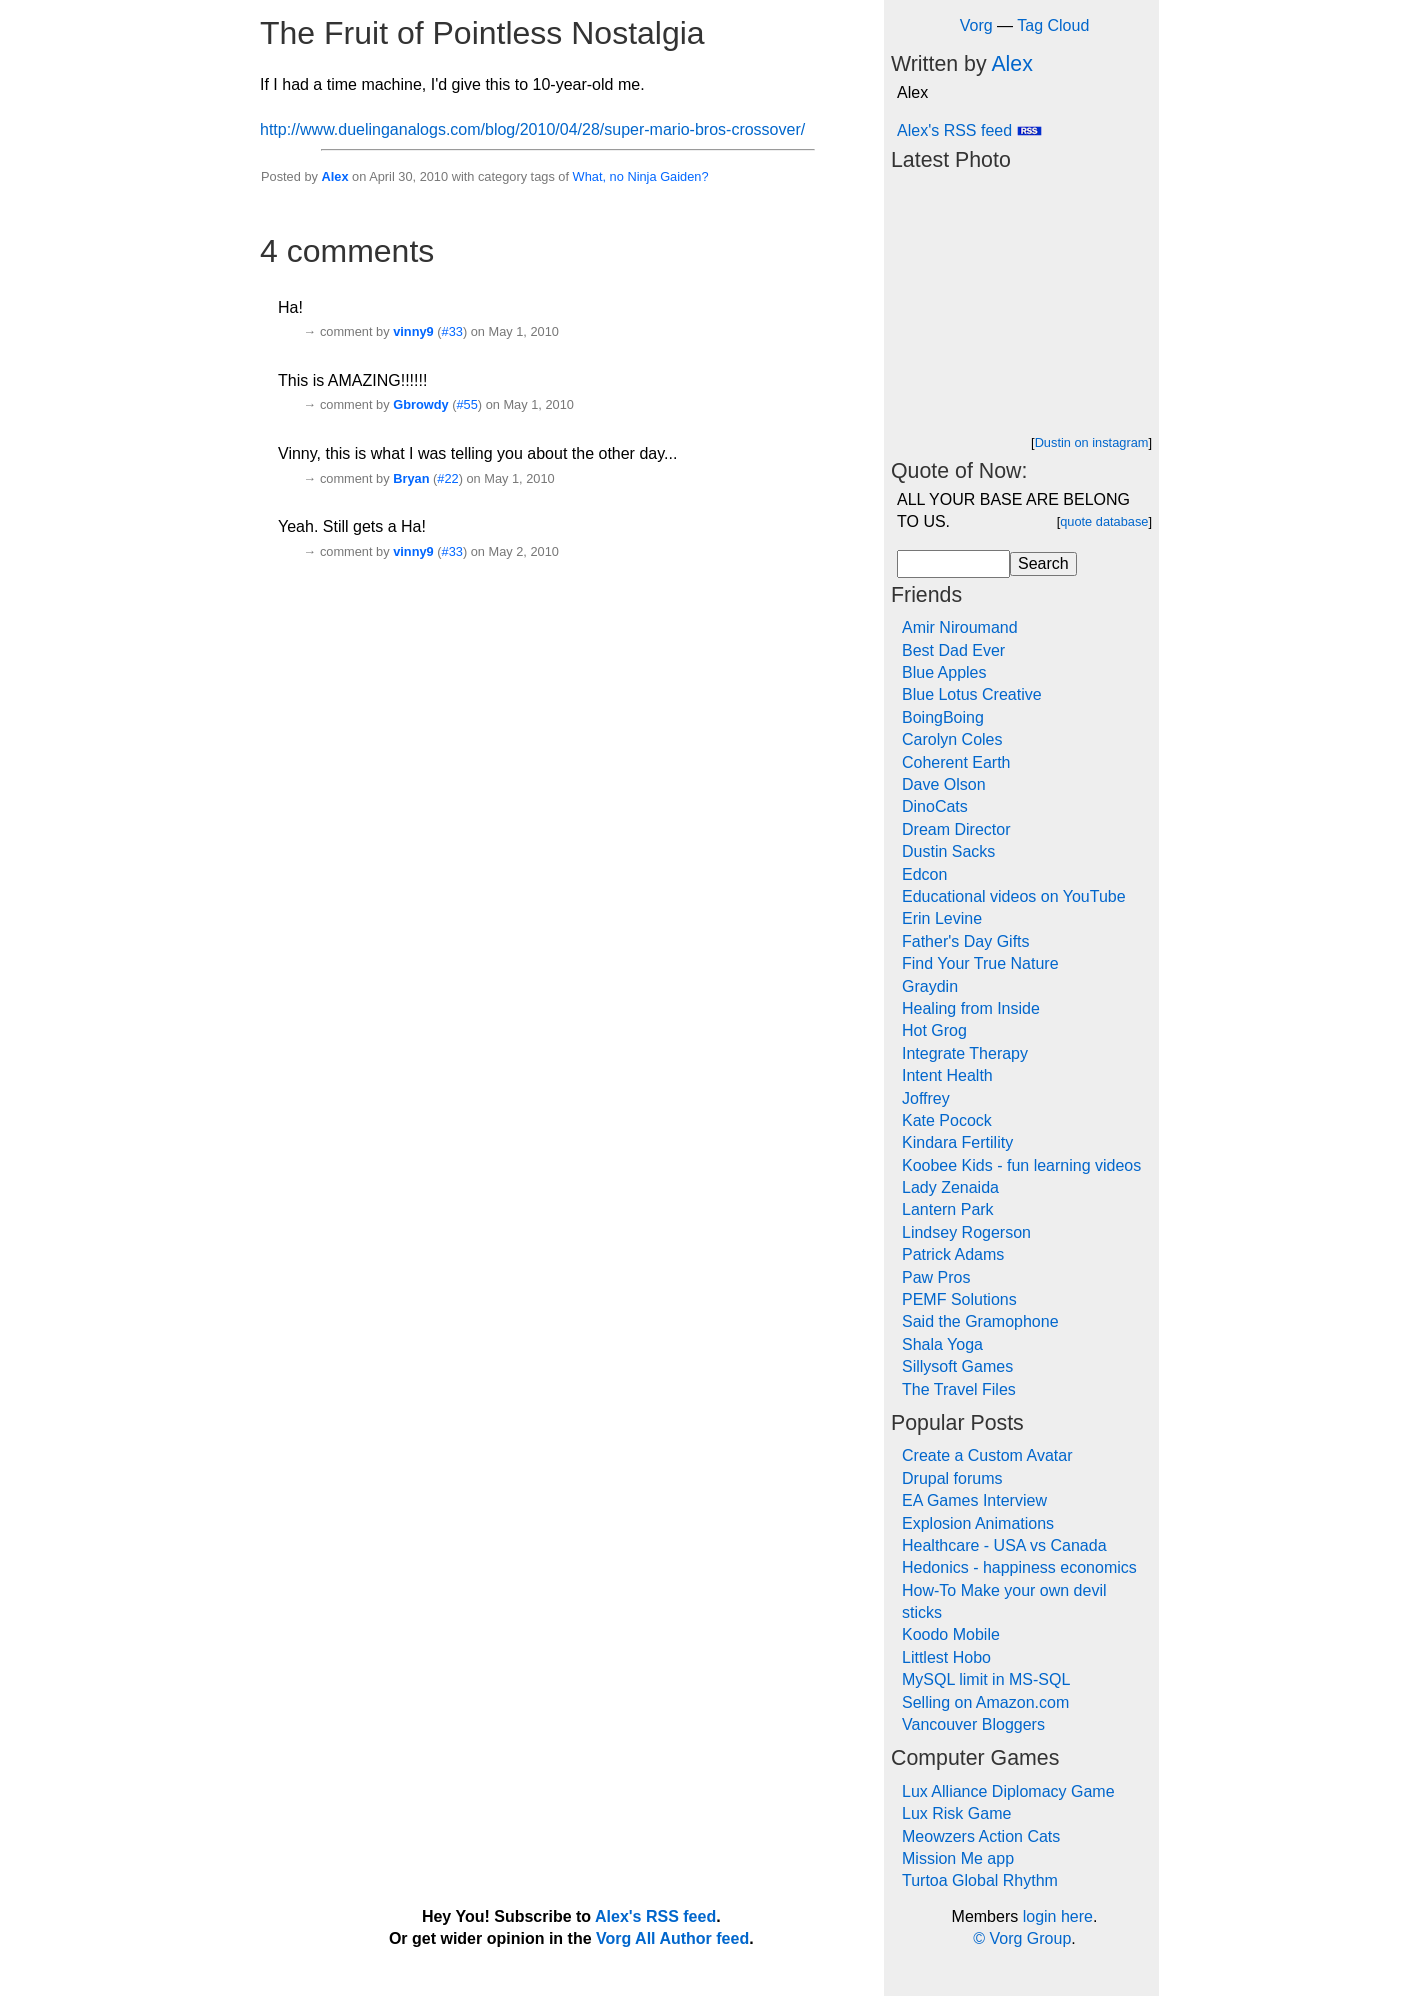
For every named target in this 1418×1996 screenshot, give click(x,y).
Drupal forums (952, 1478)
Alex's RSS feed (969, 130)
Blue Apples (944, 672)
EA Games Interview (974, 1500)
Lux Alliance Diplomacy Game (1008, 1791)
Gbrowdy (420, 404)
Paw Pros (936, 1277)
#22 (447, 478)
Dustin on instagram (1092, 442)
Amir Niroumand (960, 627)
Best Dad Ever (953, 650)
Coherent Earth (956, 762)
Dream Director (956, 829)
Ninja (641, 176)
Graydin (930, 986)
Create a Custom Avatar (987, 1455)
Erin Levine (942, 918)
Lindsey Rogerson (966, 1232)
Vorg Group (1030, 1938)
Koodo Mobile (951, 1634)
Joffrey (926, 1098)
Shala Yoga (942, 1344)
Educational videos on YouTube (1014, 896)
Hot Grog (934, 1030)
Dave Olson (944, 784)
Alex (334, 176)
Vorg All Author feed (672, 1938)
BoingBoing (943, 717)
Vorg (976, 25)
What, (589, 176)
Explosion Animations (978, 1523)
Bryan (411, 478)
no (617, 176)
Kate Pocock (947, 1120)
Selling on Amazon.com (985, 1702)
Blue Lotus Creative (972, 694)
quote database (1104, 521)
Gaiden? (684, 176)
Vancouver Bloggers (973, 1724)
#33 (452, 331)
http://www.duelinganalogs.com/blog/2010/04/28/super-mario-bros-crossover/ (532, 129)
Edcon (924, 874)
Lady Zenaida (950, 1187)
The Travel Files (959, 1389)
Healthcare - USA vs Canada (1004, 1545)
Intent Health (947, 1075)
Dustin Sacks (948, 851)
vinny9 (413, 331)
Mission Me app (958, 1858)
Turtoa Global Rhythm (980, 1880)
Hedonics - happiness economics (1019, 1567)
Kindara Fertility (957, 1142)
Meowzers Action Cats (981, 1836)
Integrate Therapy (965, 1053)
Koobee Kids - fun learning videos (1021, 1165)
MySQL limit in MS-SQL (986, 1679)
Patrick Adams (953, 1254)
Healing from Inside (971, 1008)
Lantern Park (948, 1209)
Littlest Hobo (946, 1657)
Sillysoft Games (957, 1366)
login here (1058, 1916)
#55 (466, 404)
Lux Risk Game (956, 1813)
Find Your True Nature (980, 963)
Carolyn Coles (952, 739)
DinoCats (935, 806)
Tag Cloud (1053, 25)
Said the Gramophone (980, 1321)
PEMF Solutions (959, 1299)
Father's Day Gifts (966, 941)
